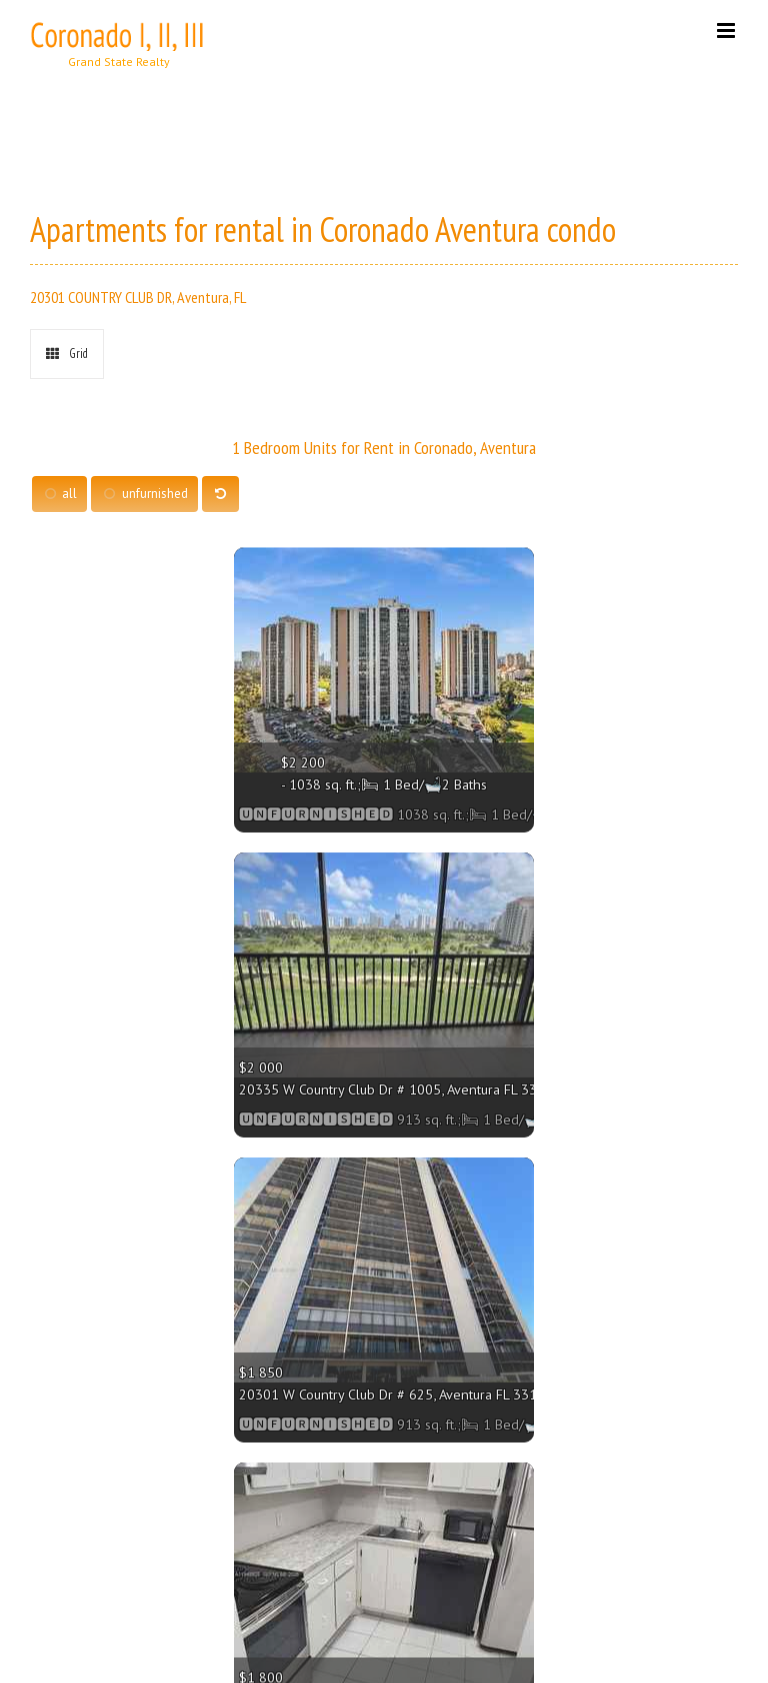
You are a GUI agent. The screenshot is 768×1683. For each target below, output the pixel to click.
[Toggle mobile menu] (727, 30)
